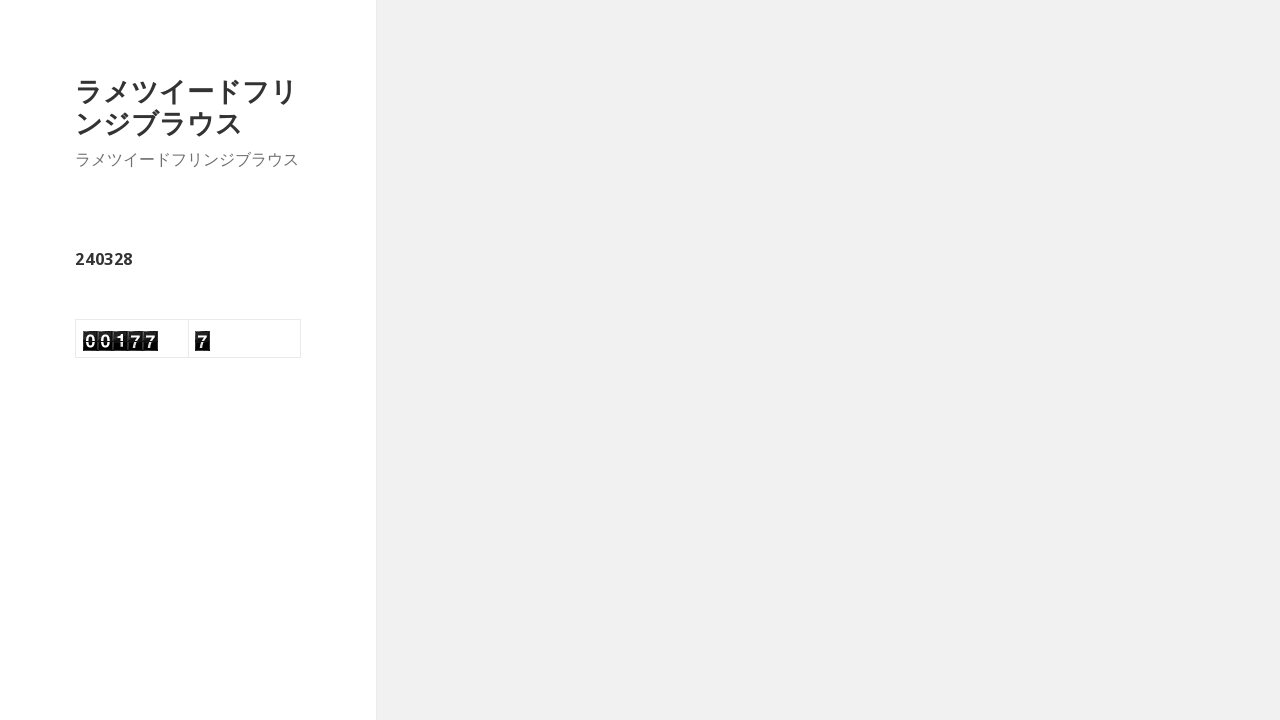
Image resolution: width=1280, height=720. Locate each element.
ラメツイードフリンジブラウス (186, 106)
